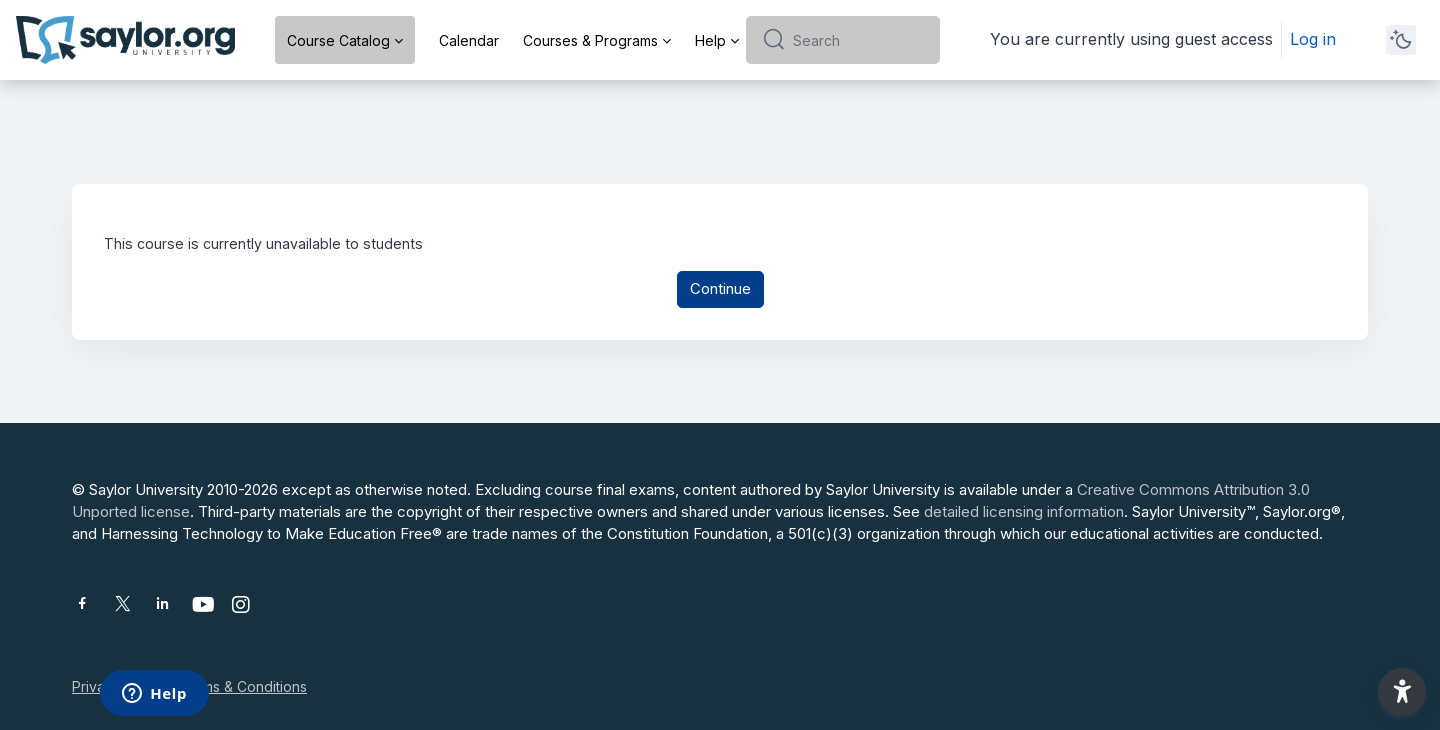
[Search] (858, 40)
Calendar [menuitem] (469, 40)
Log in (1313, 39)
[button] (1402, 692)
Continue (720, 291)
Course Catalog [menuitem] (338, 40)
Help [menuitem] (710, 40)
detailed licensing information (1024, 511)
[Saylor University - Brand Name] (125, 40)
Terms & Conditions (243, 686)
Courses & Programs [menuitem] (590, 40)
